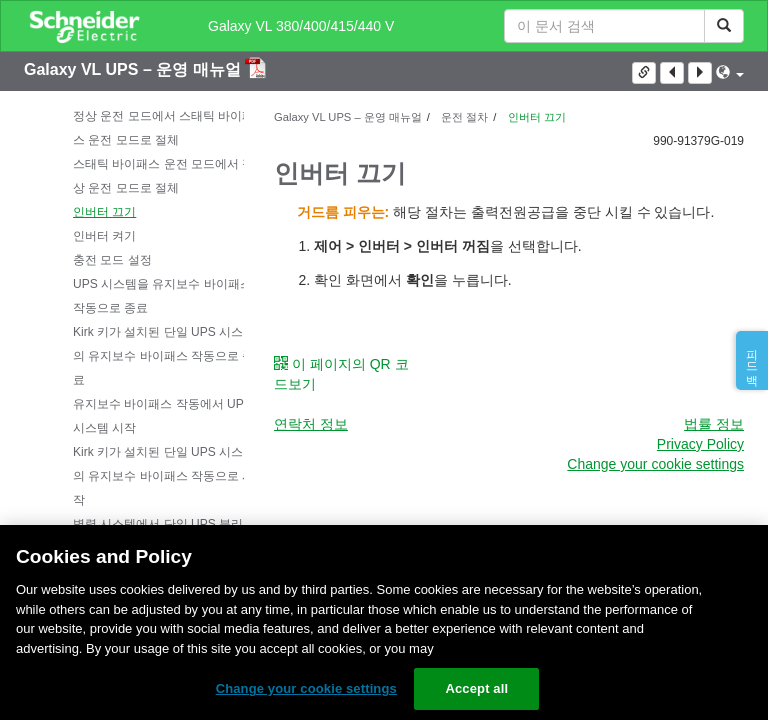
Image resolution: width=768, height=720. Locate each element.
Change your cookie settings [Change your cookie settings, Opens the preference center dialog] (306, 688)
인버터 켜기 (104, 236)
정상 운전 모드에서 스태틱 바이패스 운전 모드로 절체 (163, 128)
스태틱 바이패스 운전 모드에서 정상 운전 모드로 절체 (163, 176)
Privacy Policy (700, 444)
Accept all (476, 688)
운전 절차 (463, 117)
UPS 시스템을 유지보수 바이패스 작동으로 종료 (162, 296)
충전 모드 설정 (112, 260)
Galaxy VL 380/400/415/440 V (301, 26)
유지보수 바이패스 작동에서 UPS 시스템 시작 (162, 416)
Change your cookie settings (655, 464)
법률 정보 (714, 424)
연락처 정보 (311, 424)
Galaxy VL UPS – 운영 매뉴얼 (134, 69)
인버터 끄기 (104, 212)
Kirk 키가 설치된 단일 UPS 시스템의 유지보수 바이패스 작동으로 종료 (164, 356)
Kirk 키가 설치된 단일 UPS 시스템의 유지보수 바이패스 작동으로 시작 (164, 476)
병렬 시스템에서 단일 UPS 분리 (158, 524)
